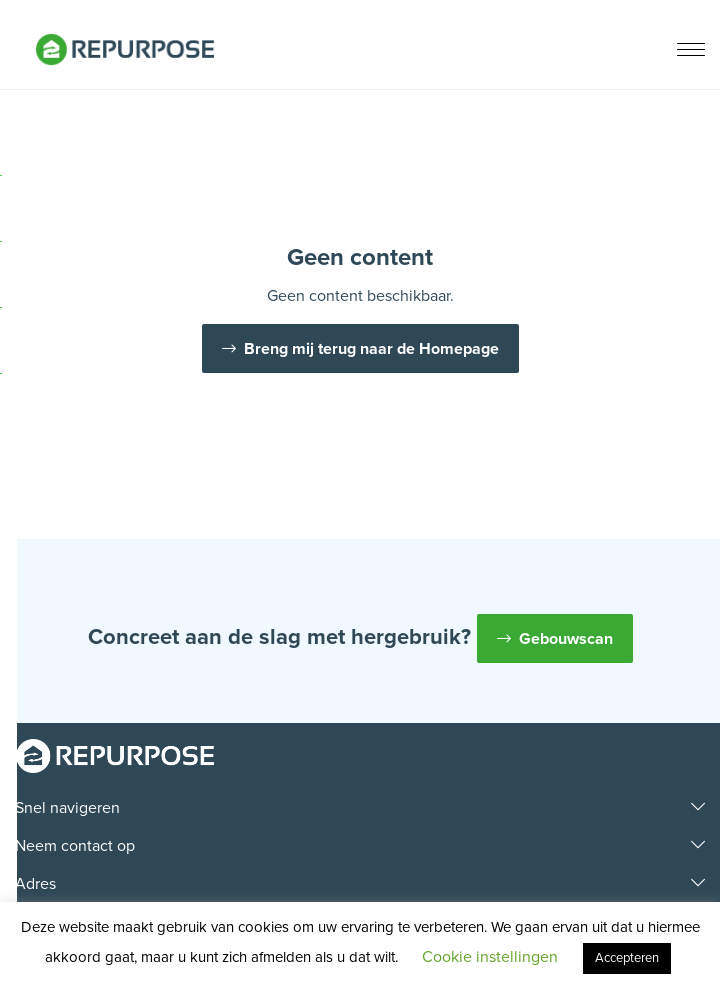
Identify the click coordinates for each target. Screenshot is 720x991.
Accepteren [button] (627, 958)
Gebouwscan (566, 639)
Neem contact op (75, 846)
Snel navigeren (67, 808)
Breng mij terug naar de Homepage (371, 349)
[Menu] (691, 51)
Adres (35, 884)
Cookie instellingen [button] (490, 957)
